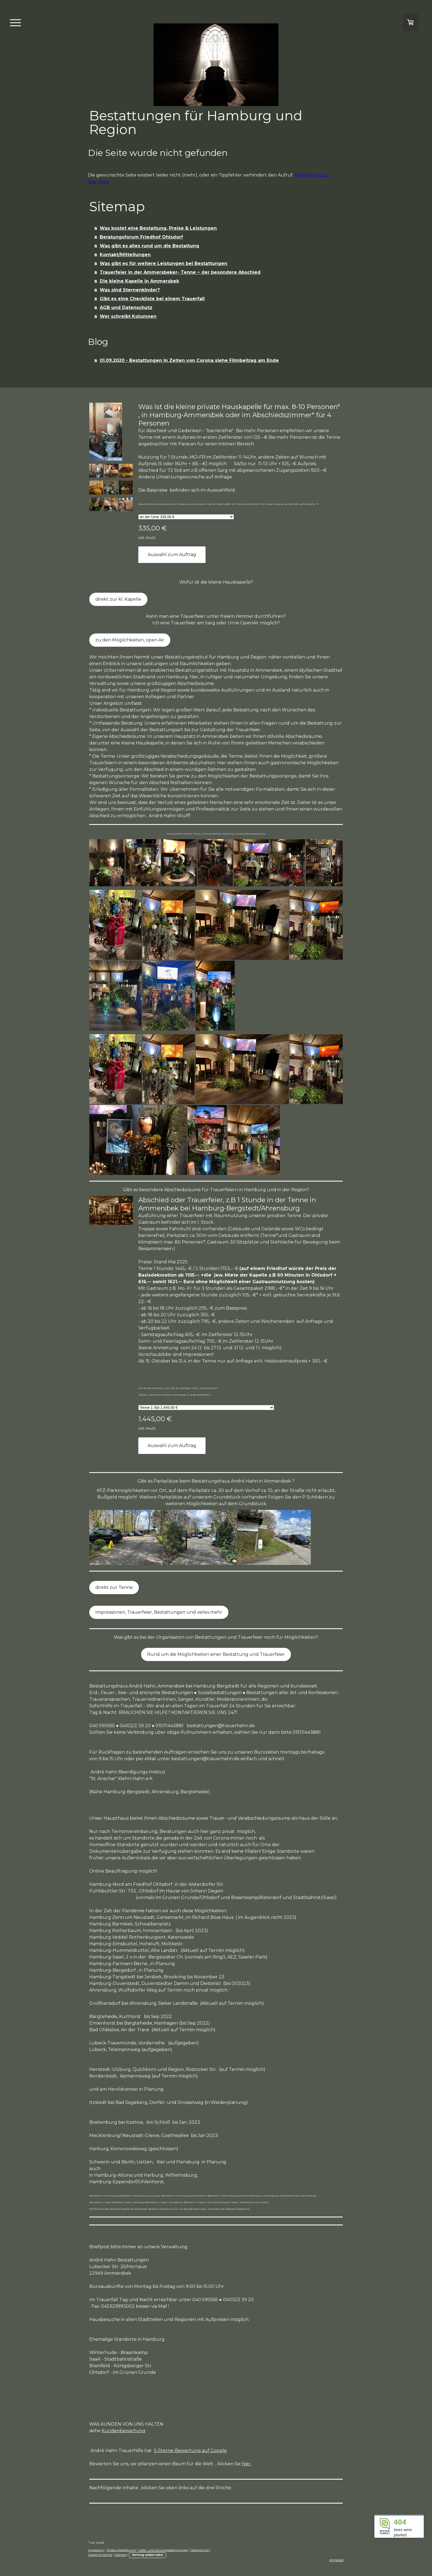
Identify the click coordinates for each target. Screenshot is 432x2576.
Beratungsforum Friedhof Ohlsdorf (141, 237)
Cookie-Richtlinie (100, 2555)
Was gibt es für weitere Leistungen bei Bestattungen (163, 263)
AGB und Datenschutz (126, 307)
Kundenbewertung (123, 2430)
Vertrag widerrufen (147, 2555)
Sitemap (120, 2555)
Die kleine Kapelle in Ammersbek (139, 281)
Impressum (96, 2550)
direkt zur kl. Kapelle (118, 599)
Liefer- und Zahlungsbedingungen (163, 2550)
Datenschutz (200, 2550)
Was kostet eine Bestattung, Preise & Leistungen (158, 228)
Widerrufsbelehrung (121, 2550)
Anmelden (336, 2560)
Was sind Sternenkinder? (130, 289)
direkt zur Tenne (114, 1587)
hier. (246, 2463)
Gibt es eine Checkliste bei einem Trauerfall (152, 298)
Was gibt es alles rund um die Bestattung (149, 245)
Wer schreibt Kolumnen (128, 316)
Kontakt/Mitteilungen (125, 254)
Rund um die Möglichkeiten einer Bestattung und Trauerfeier (216, 1654)
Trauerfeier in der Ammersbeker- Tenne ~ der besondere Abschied (180, 272)
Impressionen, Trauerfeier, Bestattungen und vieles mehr (158, 1612)
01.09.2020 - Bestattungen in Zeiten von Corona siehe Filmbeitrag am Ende (189, 360)
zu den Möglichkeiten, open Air (129, 640)
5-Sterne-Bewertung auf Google (190, 2450)
